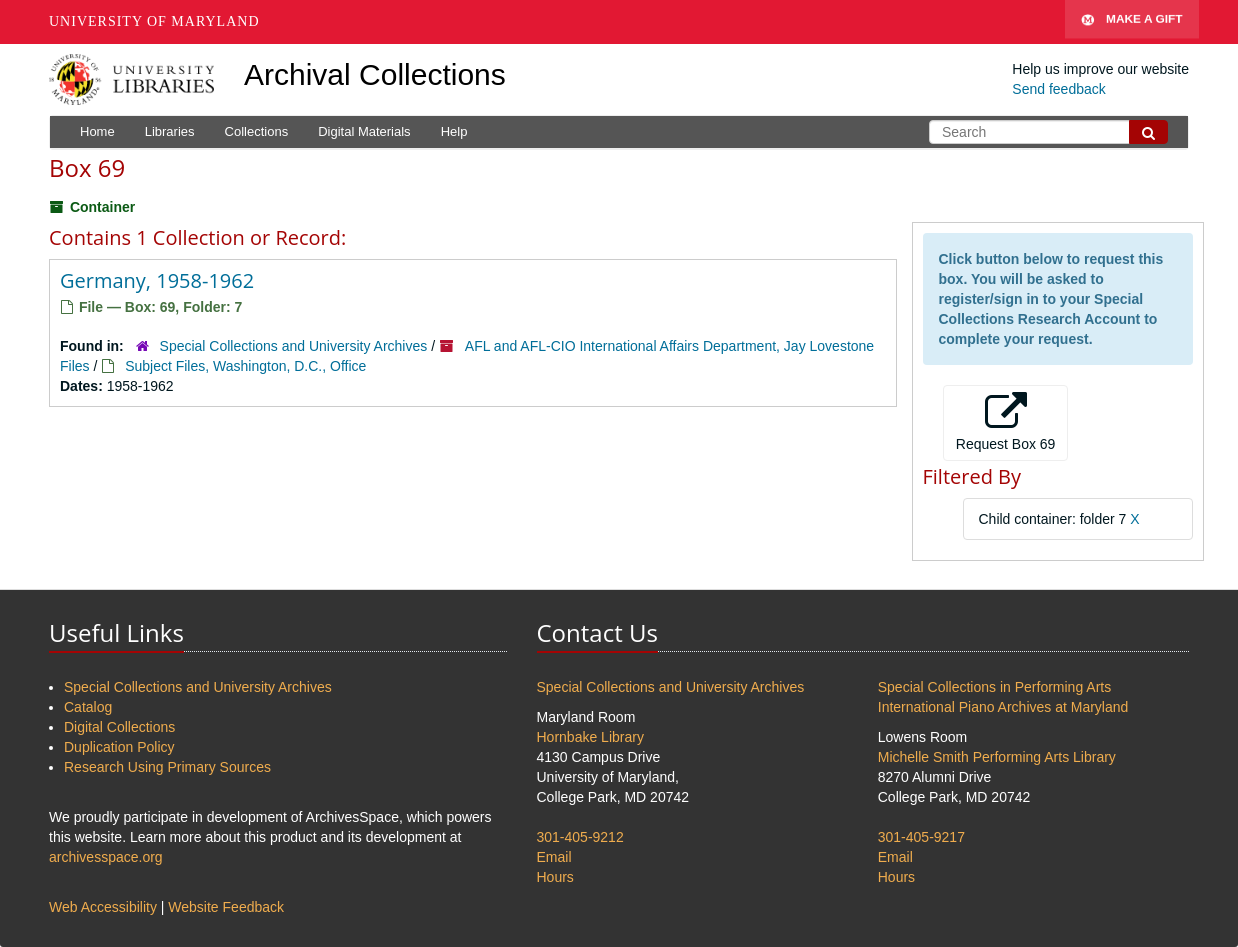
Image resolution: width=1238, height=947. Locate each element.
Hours (555, 877)
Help (454, 131)
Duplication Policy (119, 747)
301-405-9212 (580, 837)
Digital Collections (119, 727)
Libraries (170, 131)
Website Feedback (226, 907)
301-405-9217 (921, 837)
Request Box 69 (1006, 422)
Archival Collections (375, 74)
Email (554, 857)
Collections (257, 131)
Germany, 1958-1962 (157, 280)
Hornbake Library (590, 737)
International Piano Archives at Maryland (1003, 707)
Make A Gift (1132, 22)
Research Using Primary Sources (167, 767)
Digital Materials (364, 131)
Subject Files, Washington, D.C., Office (245, 366)
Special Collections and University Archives (294, 346)
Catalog (88, 707)
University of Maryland (154, 21)
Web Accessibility (103, 907)
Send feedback (1058, 89)
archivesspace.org (106, 857)
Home (97, 131)
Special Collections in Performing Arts (994, 687)
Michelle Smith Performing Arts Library (997, 757)
